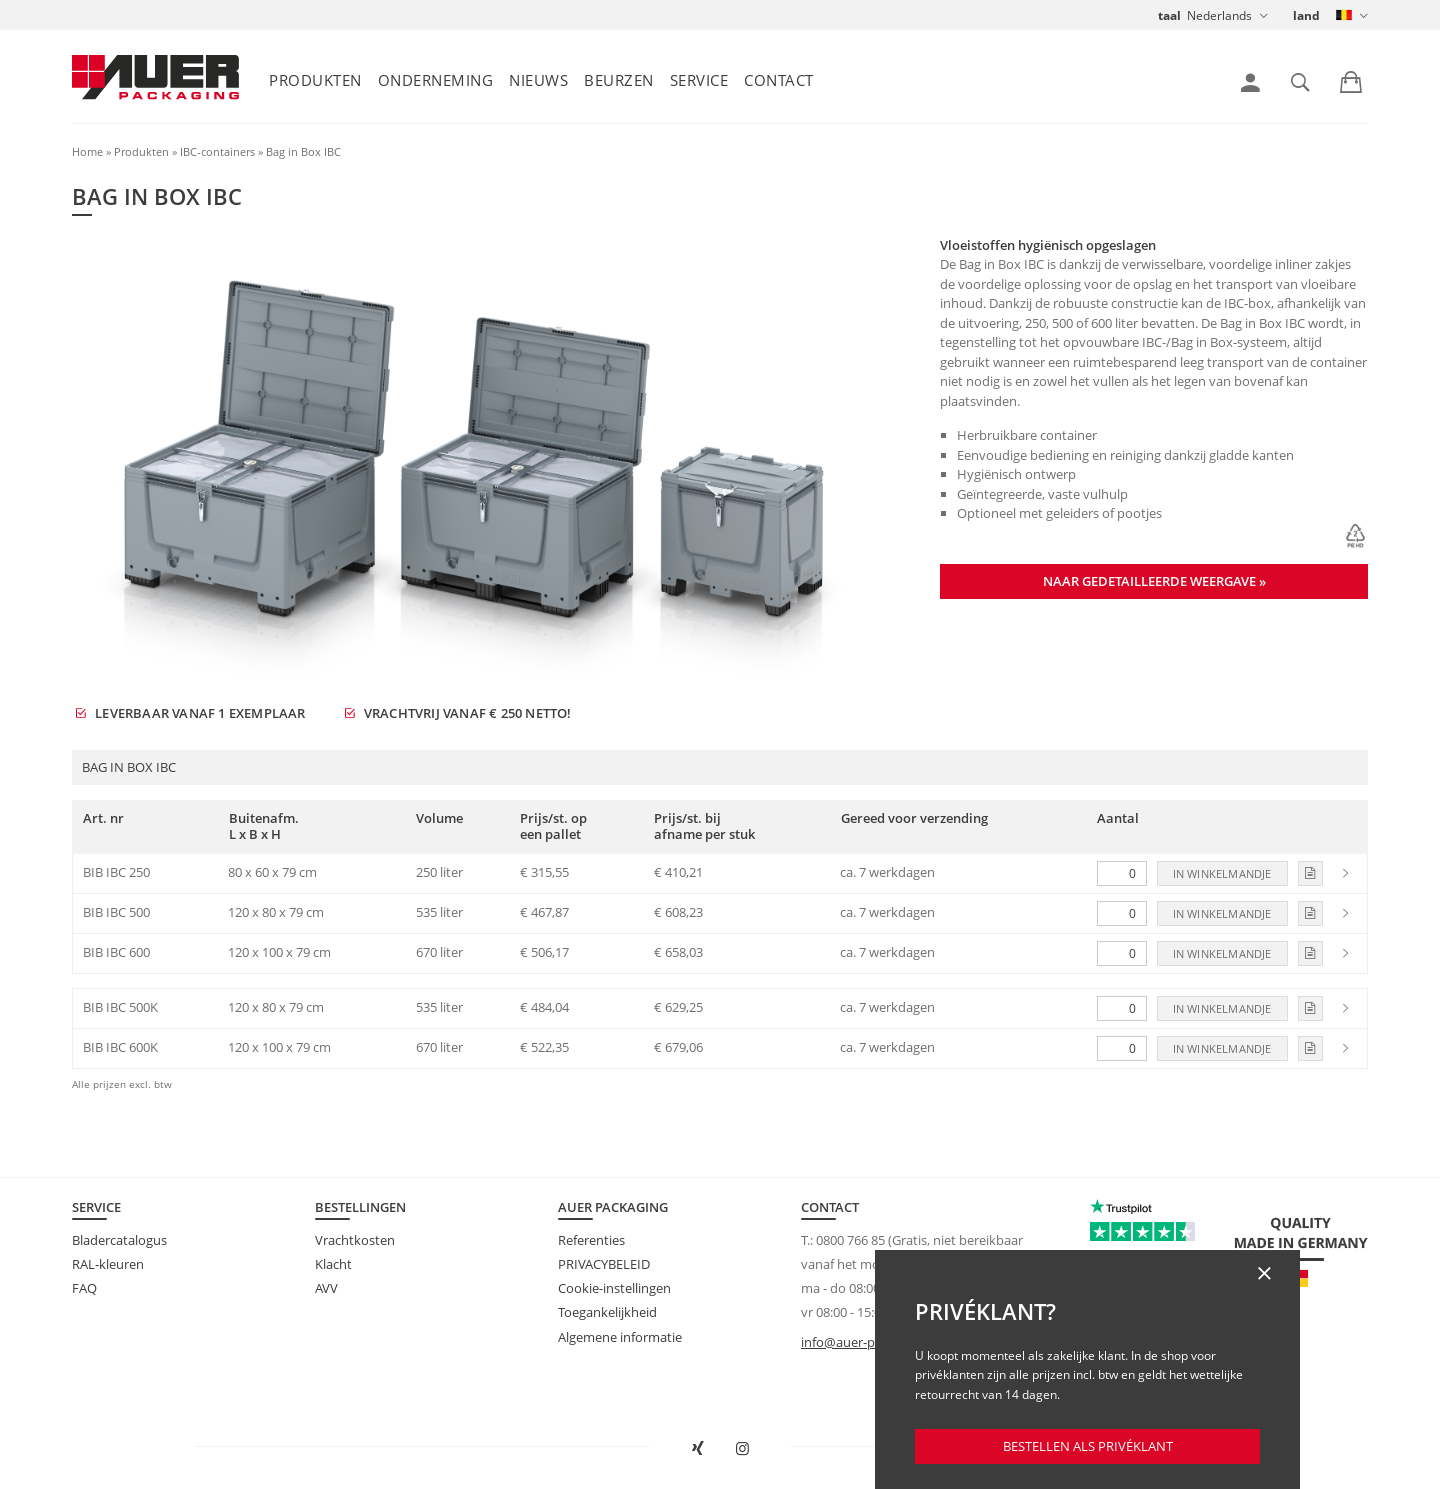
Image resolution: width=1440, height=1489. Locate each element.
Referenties (591, 1240)
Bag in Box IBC (303, 151)
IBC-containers (217, 151)
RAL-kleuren (108, 1264)
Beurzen (619, 80)
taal (1169, 15)
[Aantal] (1122, 873)
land (1306, 15)
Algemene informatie (620, 1337)
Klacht (333, 1264)
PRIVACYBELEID (604, 1264)
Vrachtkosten (355, 1240)
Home (87, 151)
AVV (326, 1288)
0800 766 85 (850, 1240)
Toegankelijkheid (607, 1312)
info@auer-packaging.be (873, 1342)
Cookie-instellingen (614, 1288)
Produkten (315, 80)
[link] (1250, 83)
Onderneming (436, 80)
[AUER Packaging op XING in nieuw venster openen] (698, 1449)
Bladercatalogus (119, 1240)
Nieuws (538, 80)
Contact (779, 80)
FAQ (84, 1288)
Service (699, 80)
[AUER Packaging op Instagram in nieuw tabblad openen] (743, 1449)
